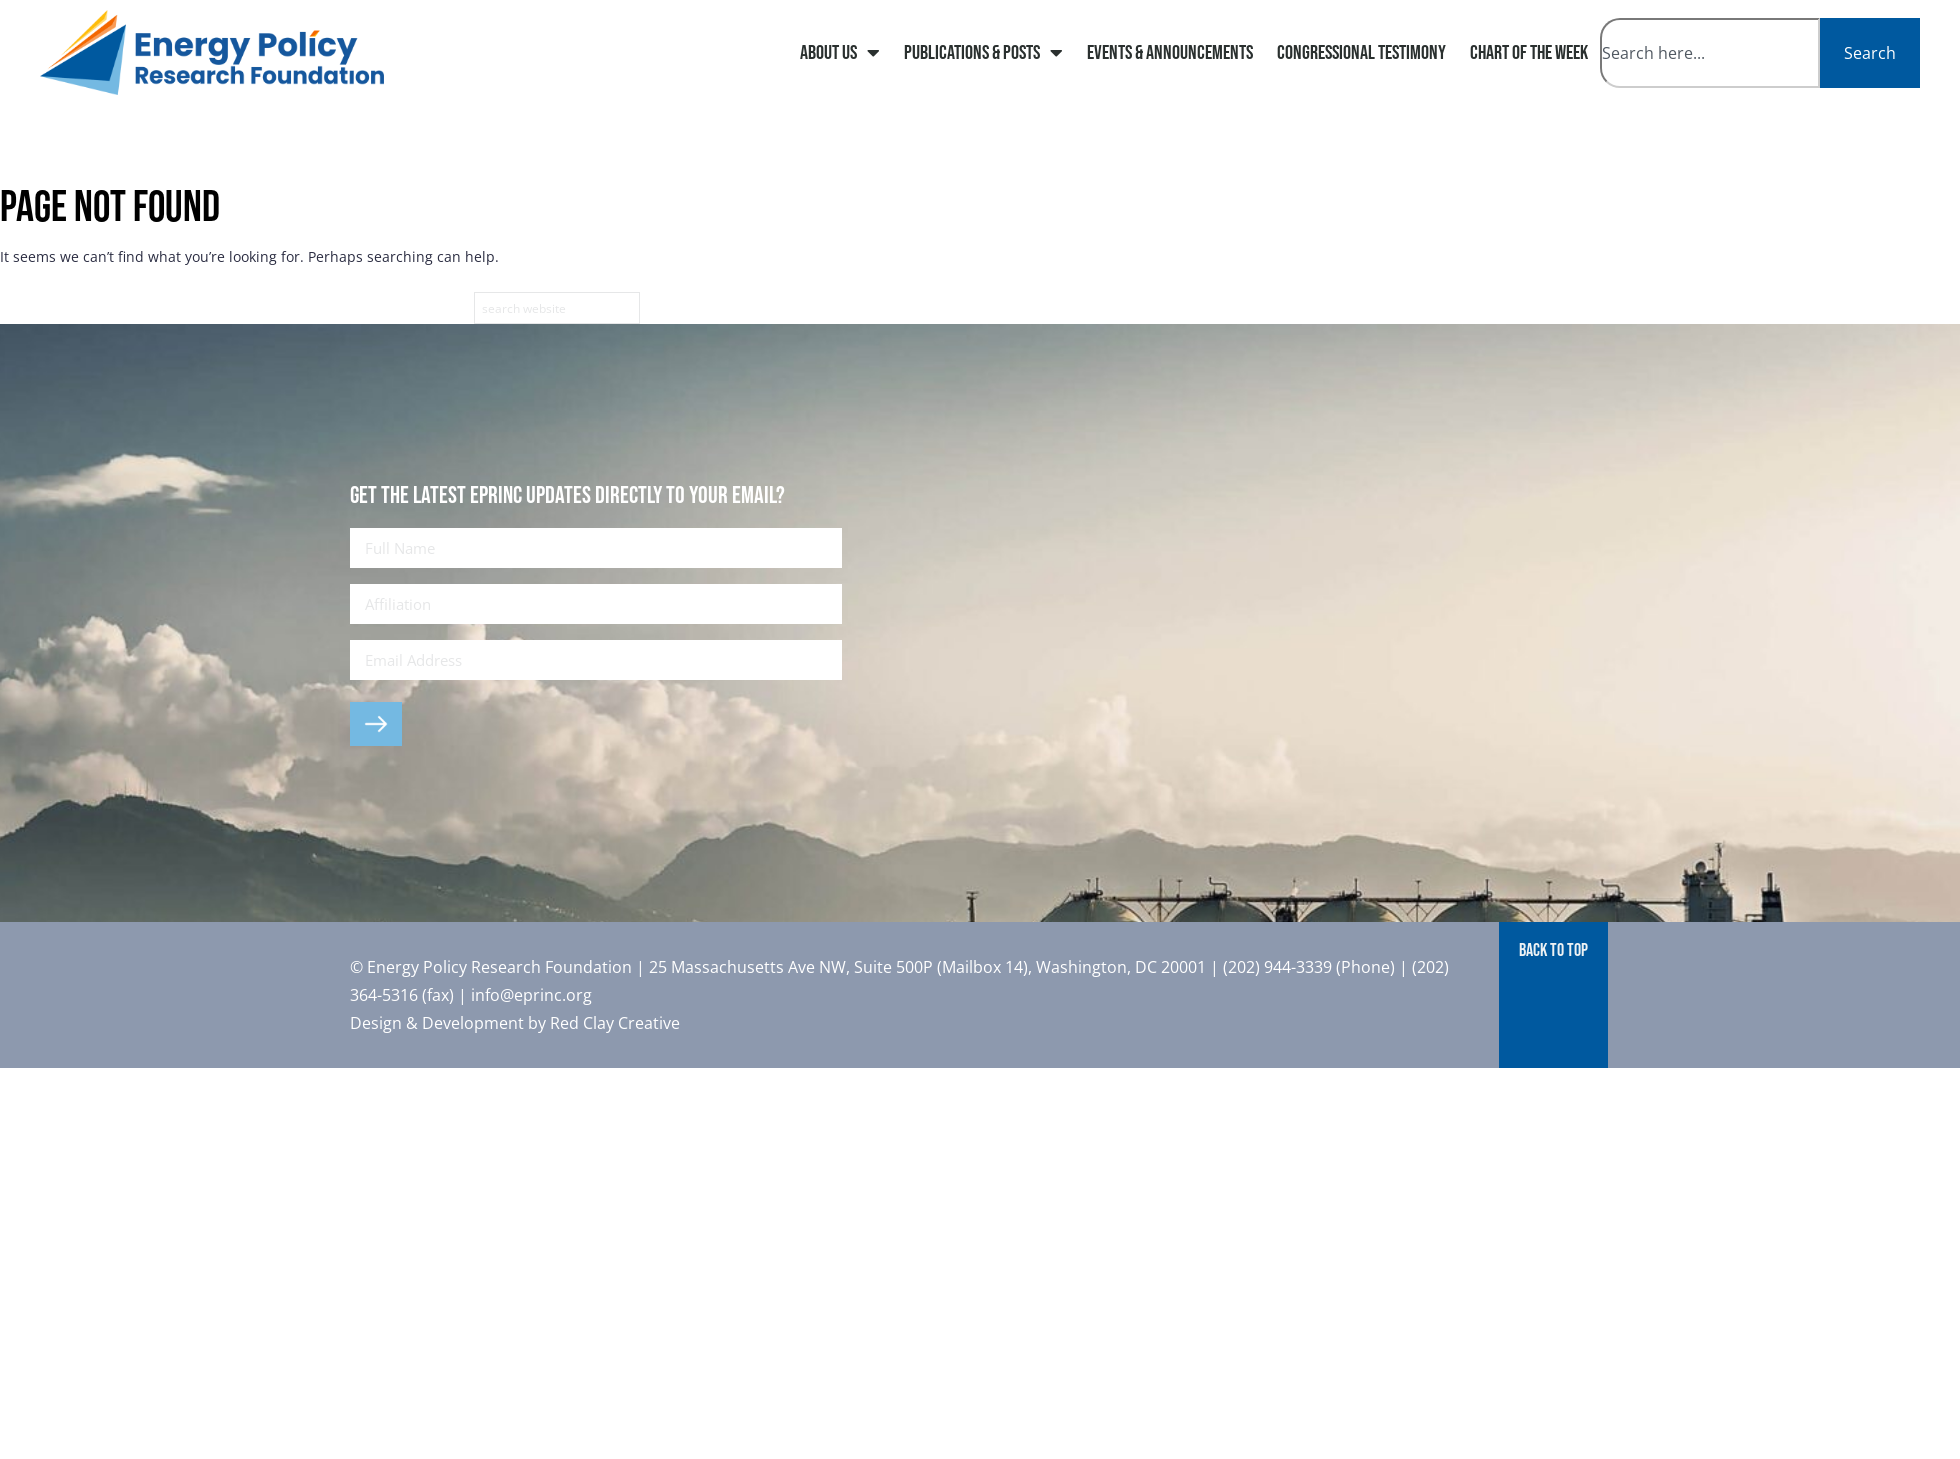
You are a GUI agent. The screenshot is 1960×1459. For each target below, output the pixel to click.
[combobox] (1710, 53)
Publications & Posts (983, 53)
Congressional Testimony (1361, 53)
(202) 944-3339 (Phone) (1309, 967)
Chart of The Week (1529, 53)
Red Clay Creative (615, 1023)
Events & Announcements (1170, 53)
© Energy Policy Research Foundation (493, 967)
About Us (840, 53)
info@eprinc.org (531, 995)
